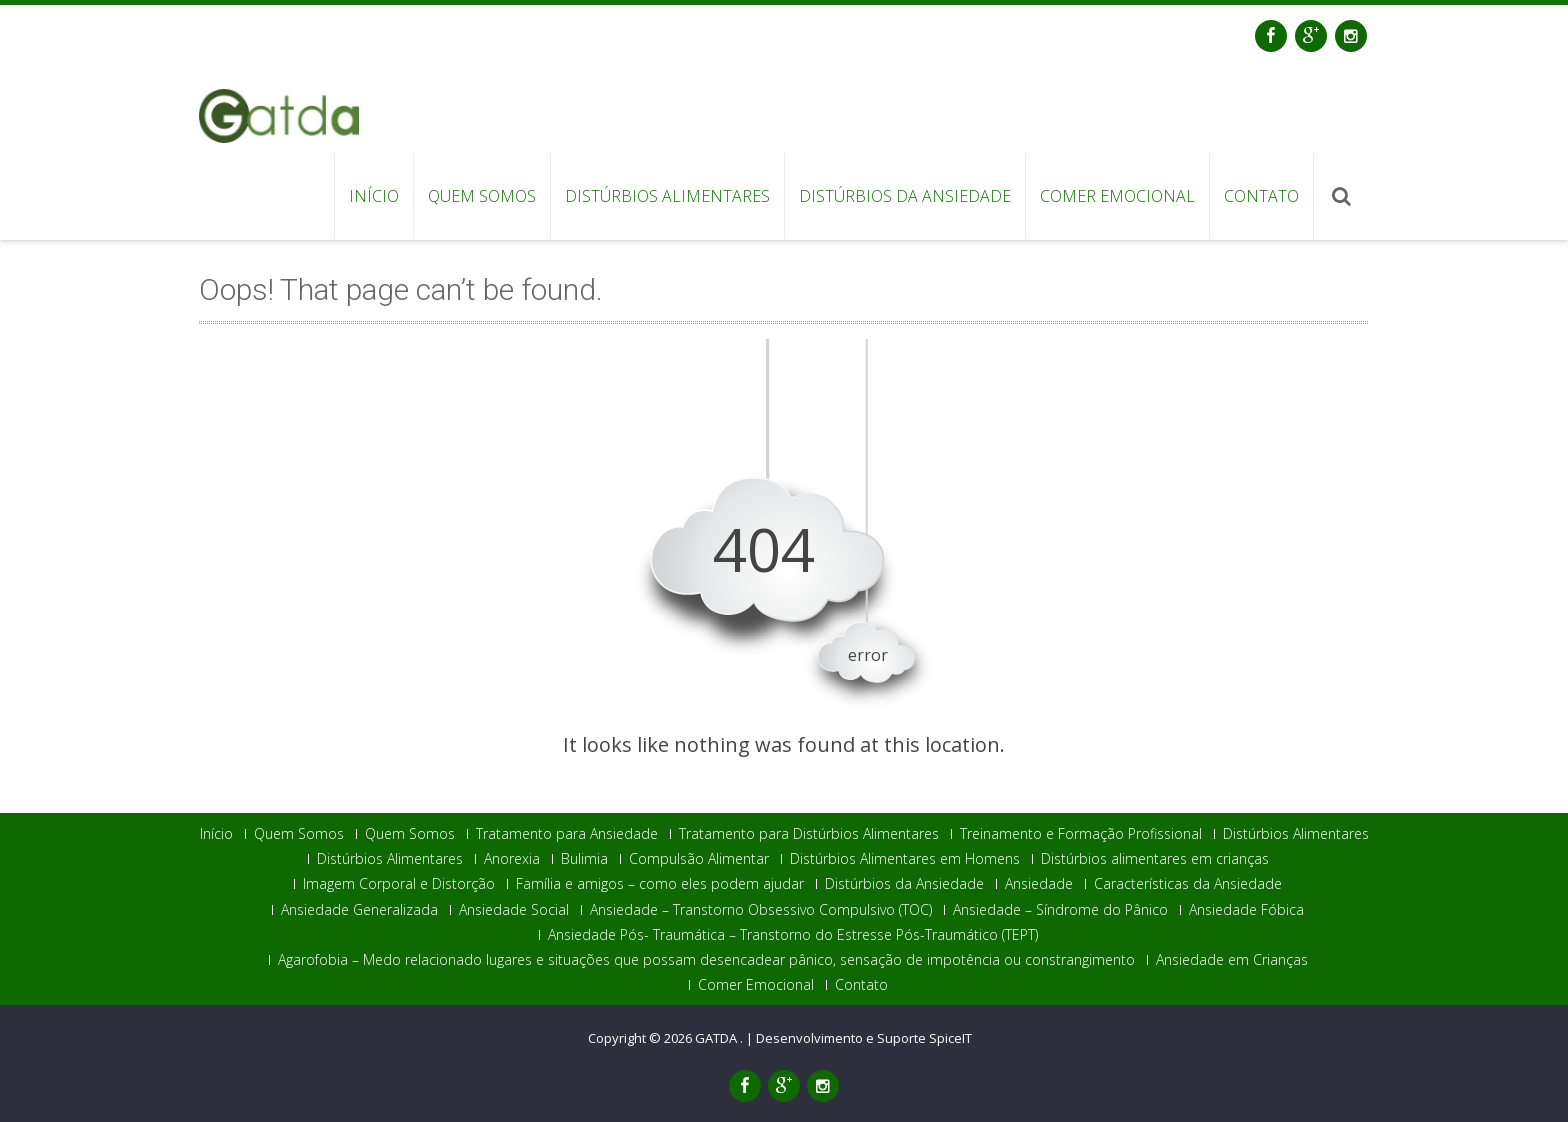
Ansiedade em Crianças (1232, 960)
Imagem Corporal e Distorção (399, 884)
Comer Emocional (1117, 196)
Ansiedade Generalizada (359, 910)
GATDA (717, 1039)
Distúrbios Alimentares (667, 196)
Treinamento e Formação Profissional (1081, 834)
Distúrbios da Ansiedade (905, 196)
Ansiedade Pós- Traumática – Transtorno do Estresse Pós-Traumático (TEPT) (793, 935)
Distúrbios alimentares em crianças (1155, 859)
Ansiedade (1039, 884)
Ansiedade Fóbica (1246, 910)
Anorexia (512, 859)
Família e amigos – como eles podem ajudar (660, 884)
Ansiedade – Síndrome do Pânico (1060, 910)
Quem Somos (482, 196)
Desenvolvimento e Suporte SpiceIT (864, 1039)
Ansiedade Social (514, 910)
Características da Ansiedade (1188, 884)
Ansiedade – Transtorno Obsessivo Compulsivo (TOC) (761, 910)
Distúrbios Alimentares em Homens (905, 859)
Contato (1261, 196)
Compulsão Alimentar (699, 859)
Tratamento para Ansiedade (567, 834)
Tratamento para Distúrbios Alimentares (809, 834)
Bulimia (584, 859)
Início (374, 196)
